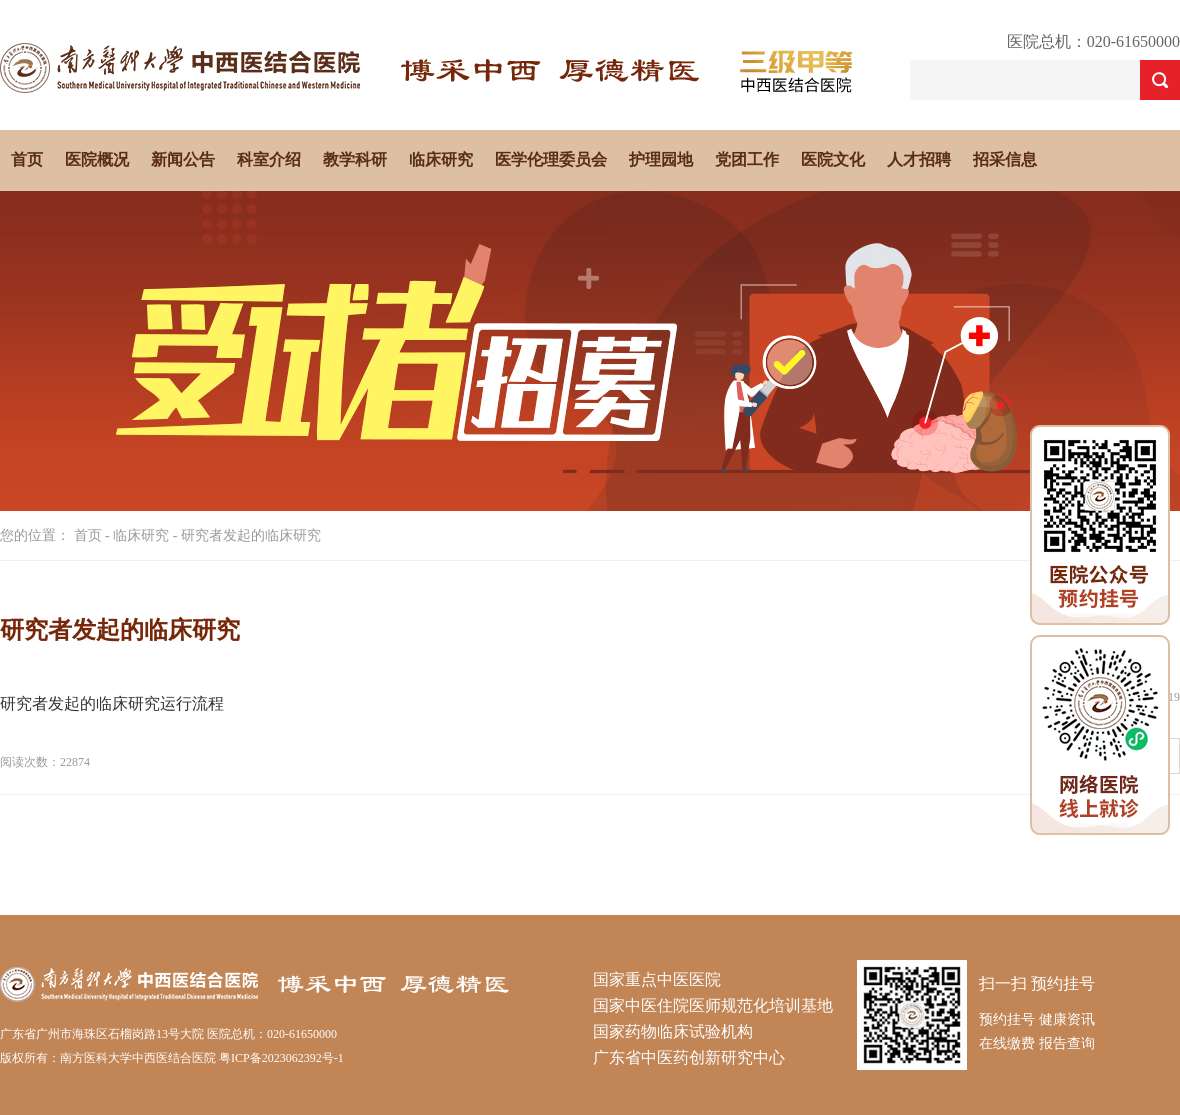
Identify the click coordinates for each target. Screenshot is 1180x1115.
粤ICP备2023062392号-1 (281, 1058)
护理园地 (661, 159)
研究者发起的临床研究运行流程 (112, 703)
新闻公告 (183, 159)
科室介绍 (269, 159)
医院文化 (833, 159)
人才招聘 (919, 159)
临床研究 (441, 159)
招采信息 (1005, 159)
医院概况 (97, 159)
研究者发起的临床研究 (251, 535)
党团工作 (747, 159)
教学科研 (355, 159)
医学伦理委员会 (551, 159)
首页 (27, 159)
